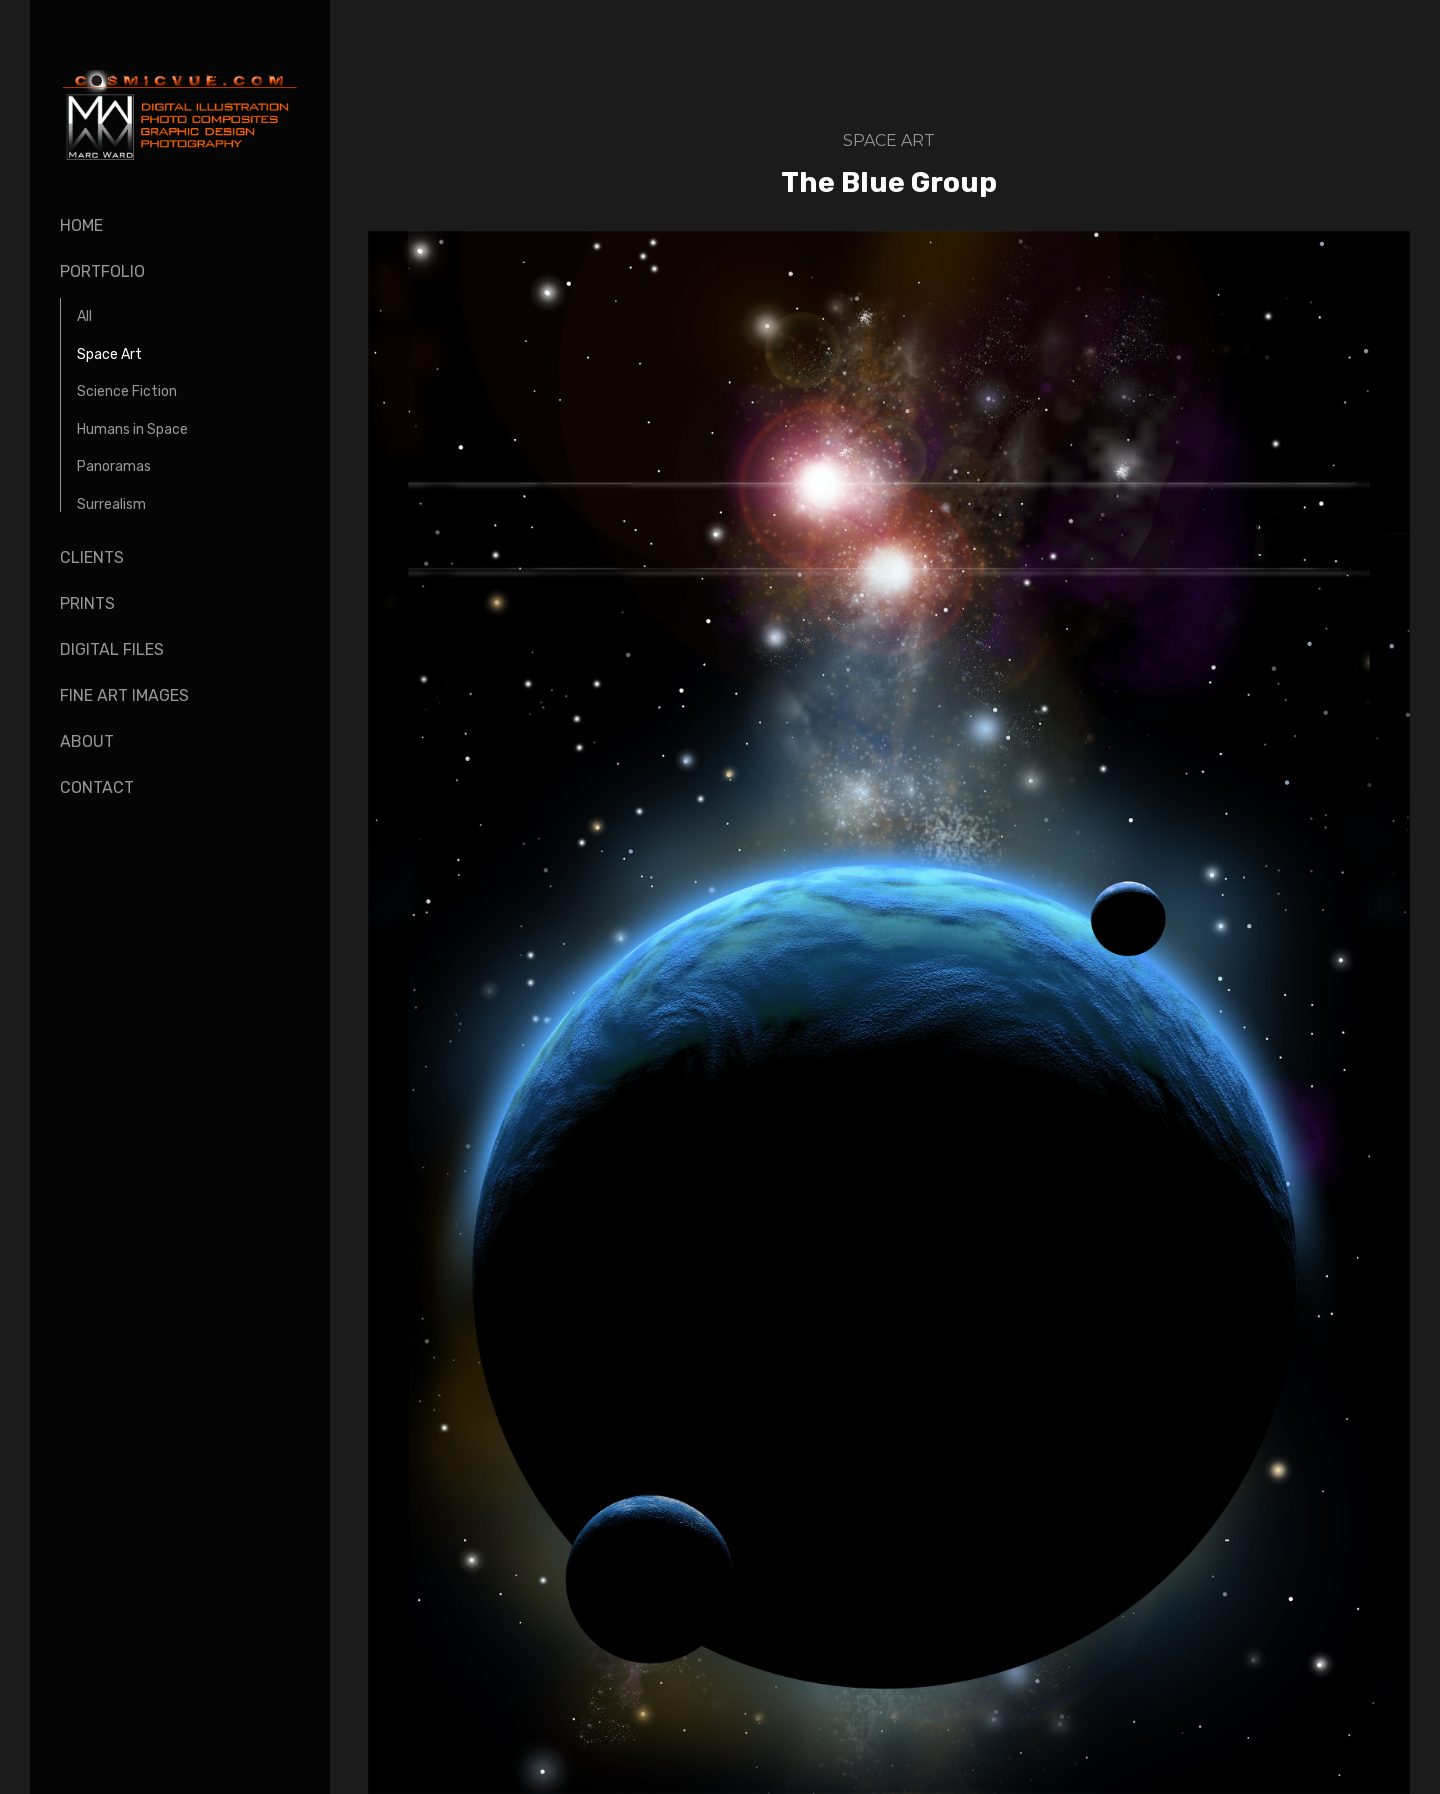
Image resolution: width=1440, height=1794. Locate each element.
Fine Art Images (124, 695)
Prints (87, 603)
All (84, 316)
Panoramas (114, 466)
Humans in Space (132, 429)
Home (81, 225)
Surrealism (111, 504)
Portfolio (102, 271)
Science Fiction (127, 391)
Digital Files (112, 649)
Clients (92, 557)
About (87, 741)
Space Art (109, 354)
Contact (97, 787)
